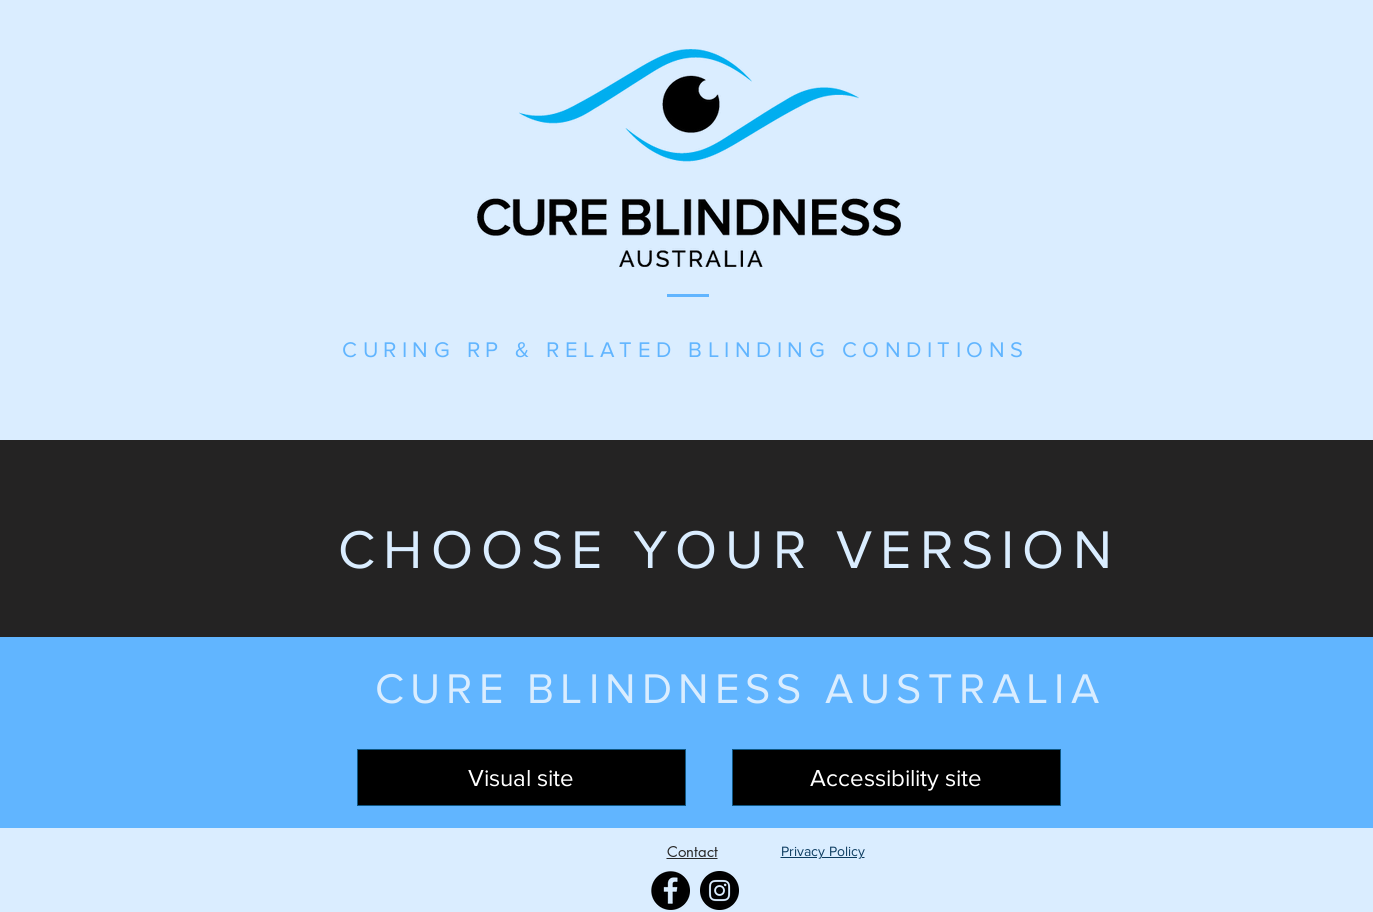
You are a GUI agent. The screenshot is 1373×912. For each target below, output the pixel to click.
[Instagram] (719, 890)
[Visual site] (521, 777)
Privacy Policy (823, 851)
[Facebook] (670, 890)
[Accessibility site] (896, 777)
